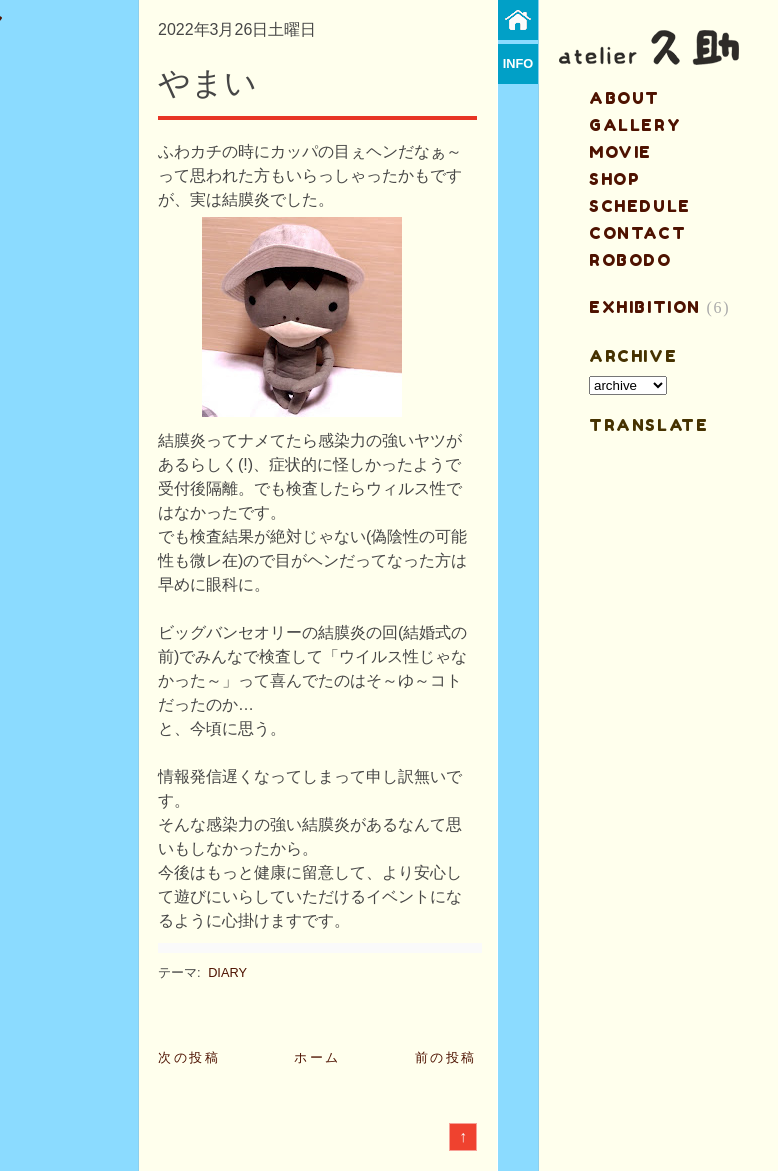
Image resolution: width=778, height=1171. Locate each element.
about (624, 98)
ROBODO (630, 260)
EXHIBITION (645, 307)
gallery (635, 125)
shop (614, 179)
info (518, 63)
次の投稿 (189, 1057)
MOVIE (620, 152)
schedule (640, 206)
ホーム (317, 1057)
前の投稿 (446, 1057)
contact (637, 233)
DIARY (227, 972)
